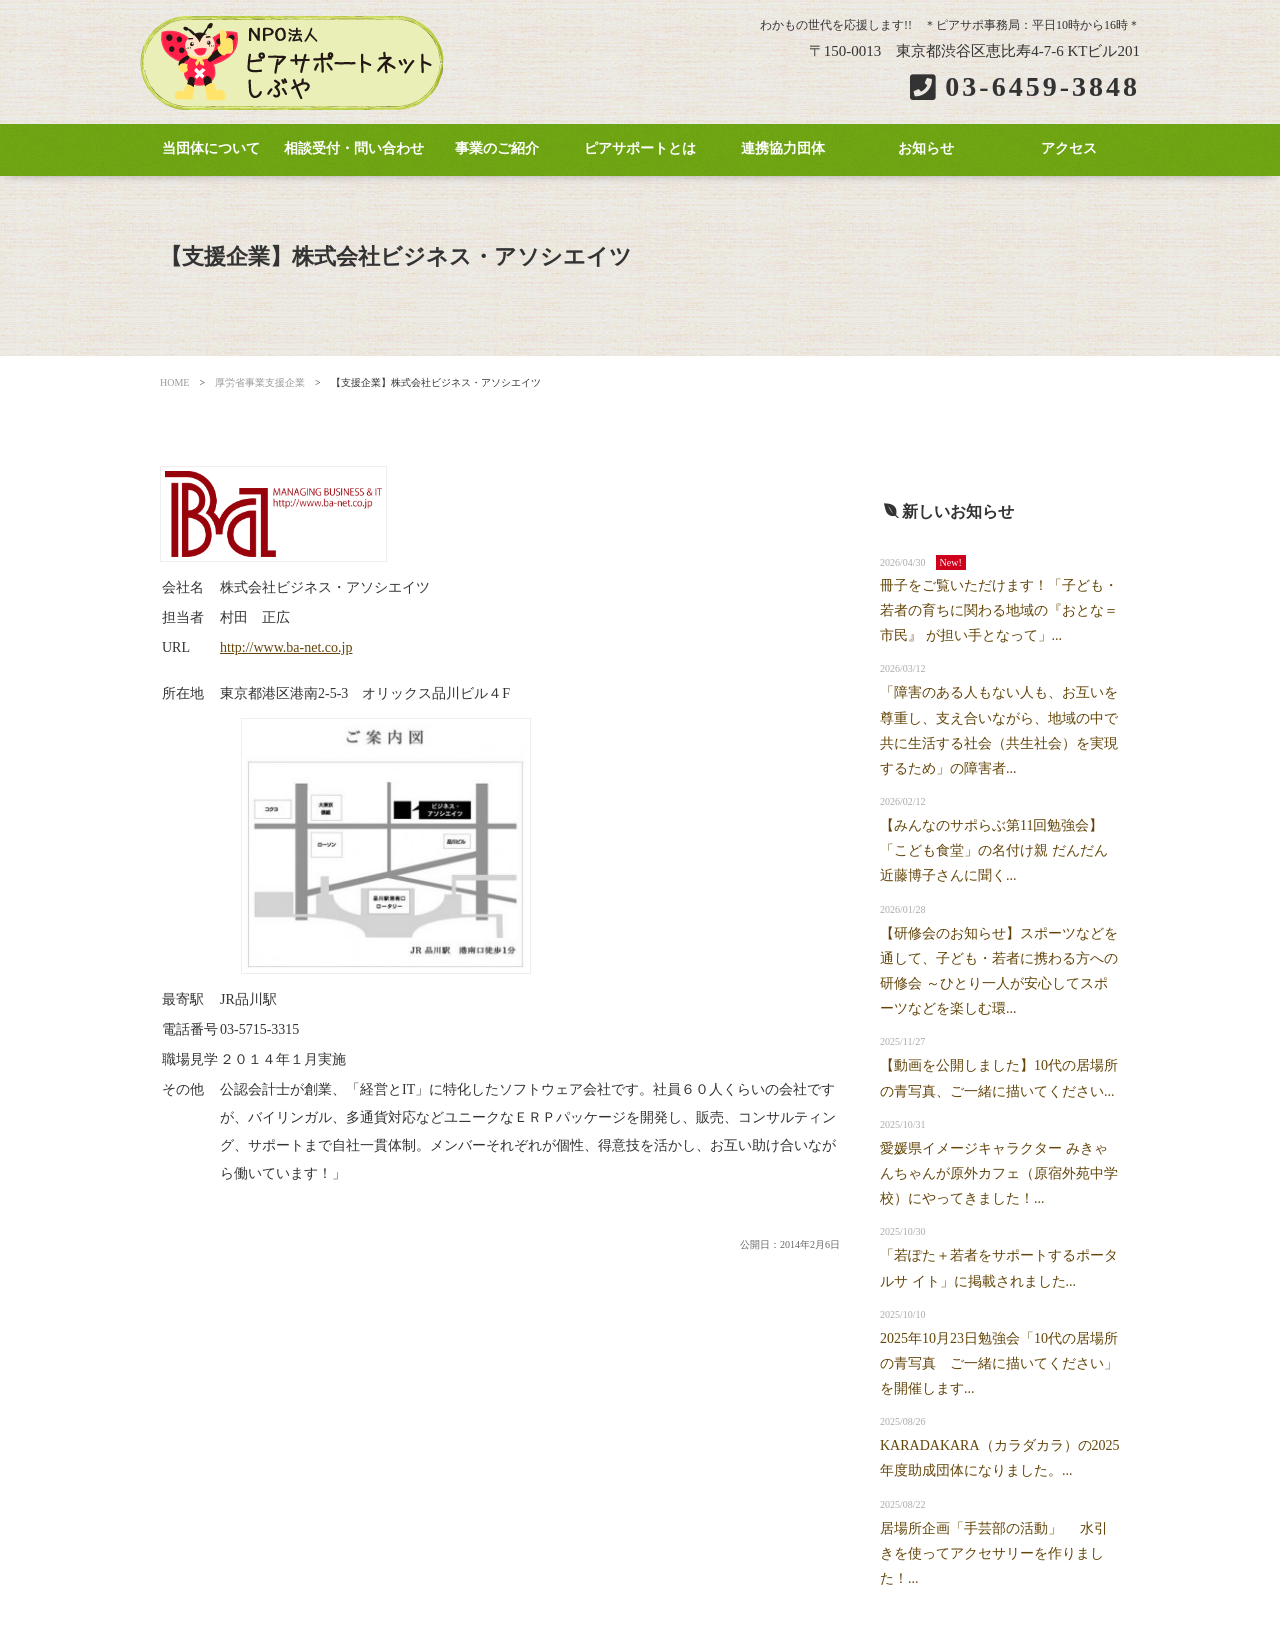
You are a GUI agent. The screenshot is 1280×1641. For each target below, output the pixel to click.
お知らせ (926, 148)
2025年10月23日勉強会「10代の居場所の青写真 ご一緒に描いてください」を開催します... (999, 1363)
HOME (174, 382)
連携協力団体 (783, 148)
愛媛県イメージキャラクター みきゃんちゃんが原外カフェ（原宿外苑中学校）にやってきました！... (999, 1173)
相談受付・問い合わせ (354, 148)
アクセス (1069, 148)
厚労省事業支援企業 (260, 382)
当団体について (211, 148)
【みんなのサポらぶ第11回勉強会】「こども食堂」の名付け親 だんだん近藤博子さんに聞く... (994, 850)
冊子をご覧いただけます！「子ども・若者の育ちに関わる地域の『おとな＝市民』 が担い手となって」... (999, 610)
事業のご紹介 (497, 148)
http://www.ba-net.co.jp (286, 647)
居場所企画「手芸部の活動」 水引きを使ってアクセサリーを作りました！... (994, 1553)
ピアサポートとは (640, 148)
